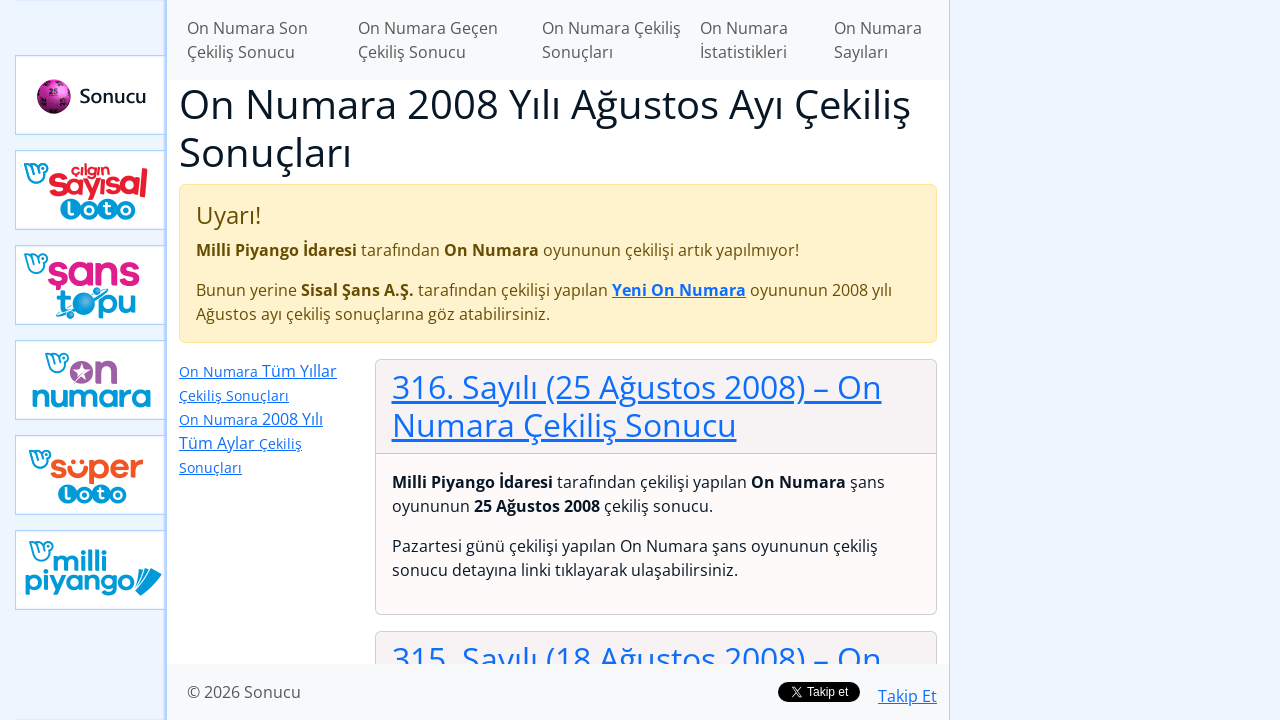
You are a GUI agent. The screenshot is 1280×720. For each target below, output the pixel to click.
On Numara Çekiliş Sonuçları (611, 40)
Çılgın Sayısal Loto (91, 190)
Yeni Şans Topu (91, 285)
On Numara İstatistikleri (744, 40)
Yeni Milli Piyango (91, 570)
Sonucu (91, 95)
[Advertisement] (1115, 316)
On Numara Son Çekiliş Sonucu (247, 40)
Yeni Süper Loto (91, 475)
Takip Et (907, 696)
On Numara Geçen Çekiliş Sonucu (428, 40)
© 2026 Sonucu (244, 692)
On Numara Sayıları (878, 40)
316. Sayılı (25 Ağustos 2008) (637, 405)
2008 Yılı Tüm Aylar (251, 442)
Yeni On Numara (91, 380)
